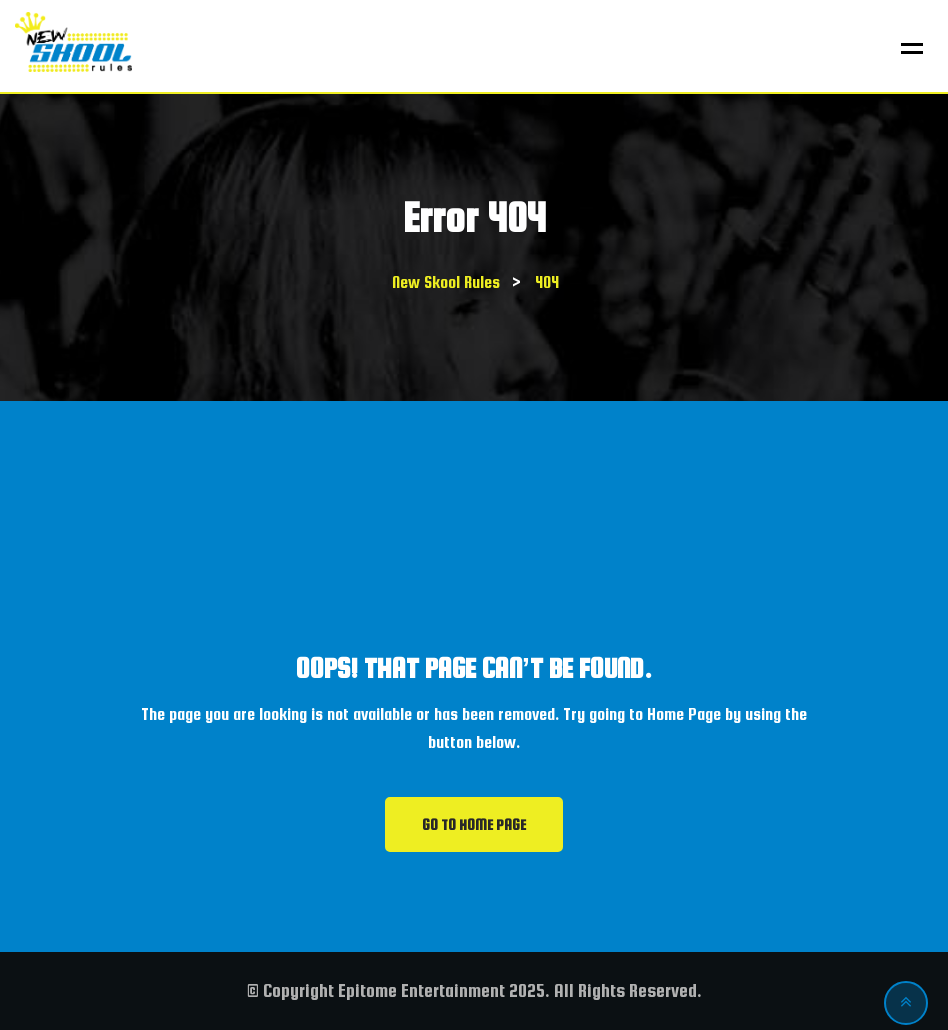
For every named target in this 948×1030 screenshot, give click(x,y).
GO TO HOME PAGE (474, 825)
